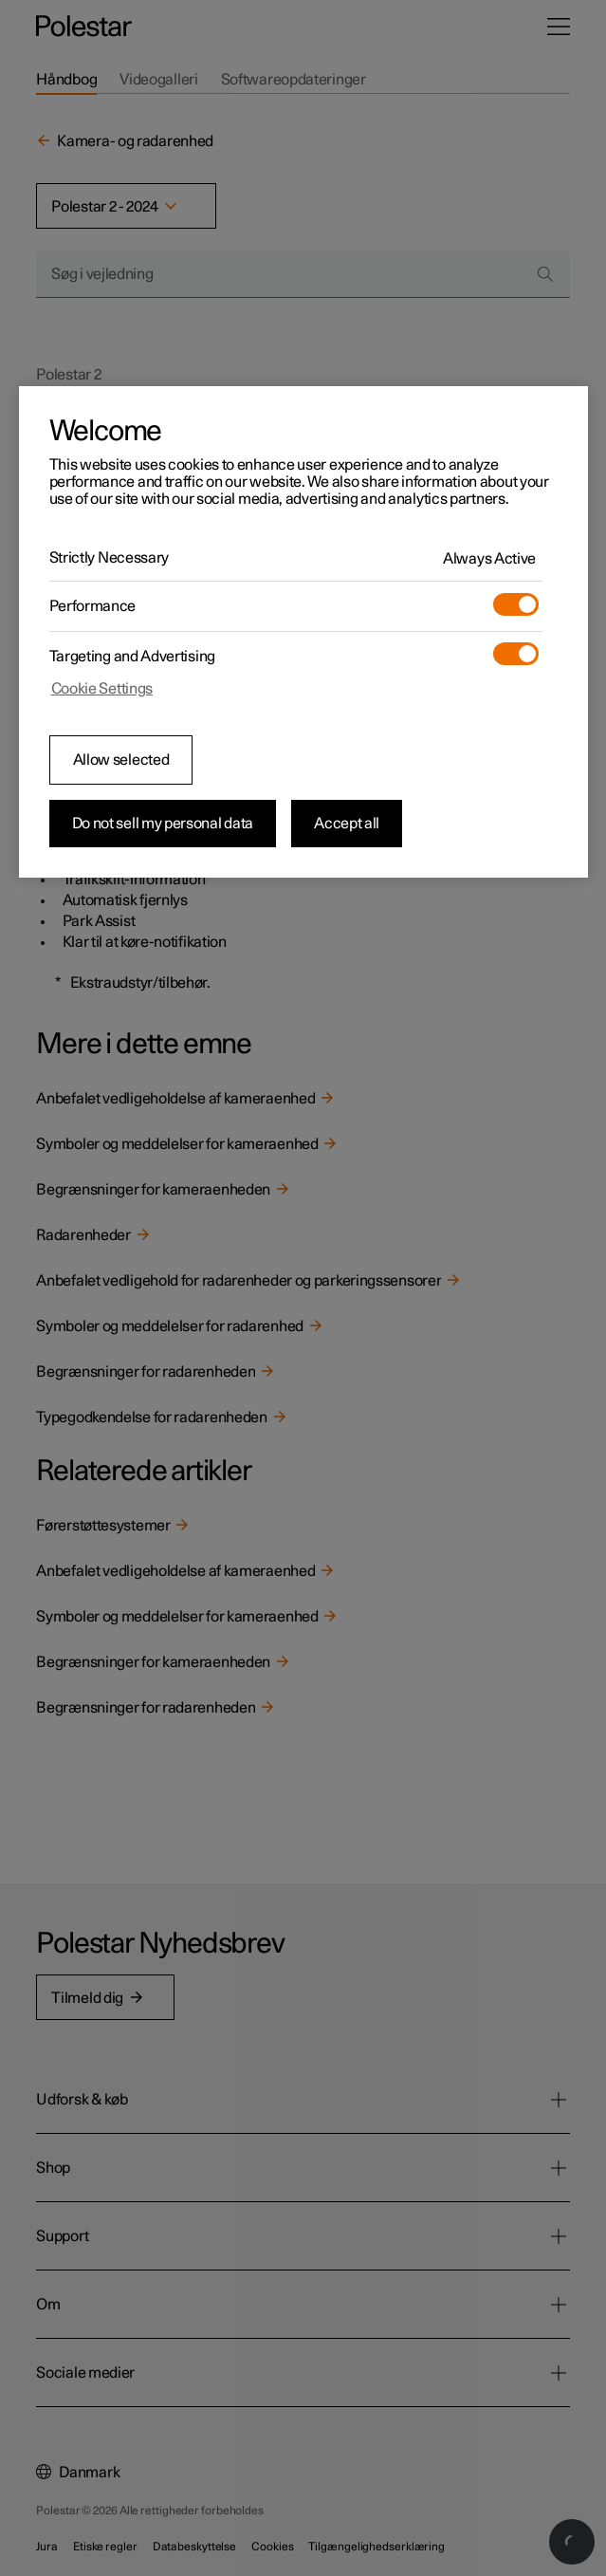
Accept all (346, 823)
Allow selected (121, 760)
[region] (303, 632)
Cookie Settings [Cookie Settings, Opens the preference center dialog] (102, 688)
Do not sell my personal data (163, 823)
